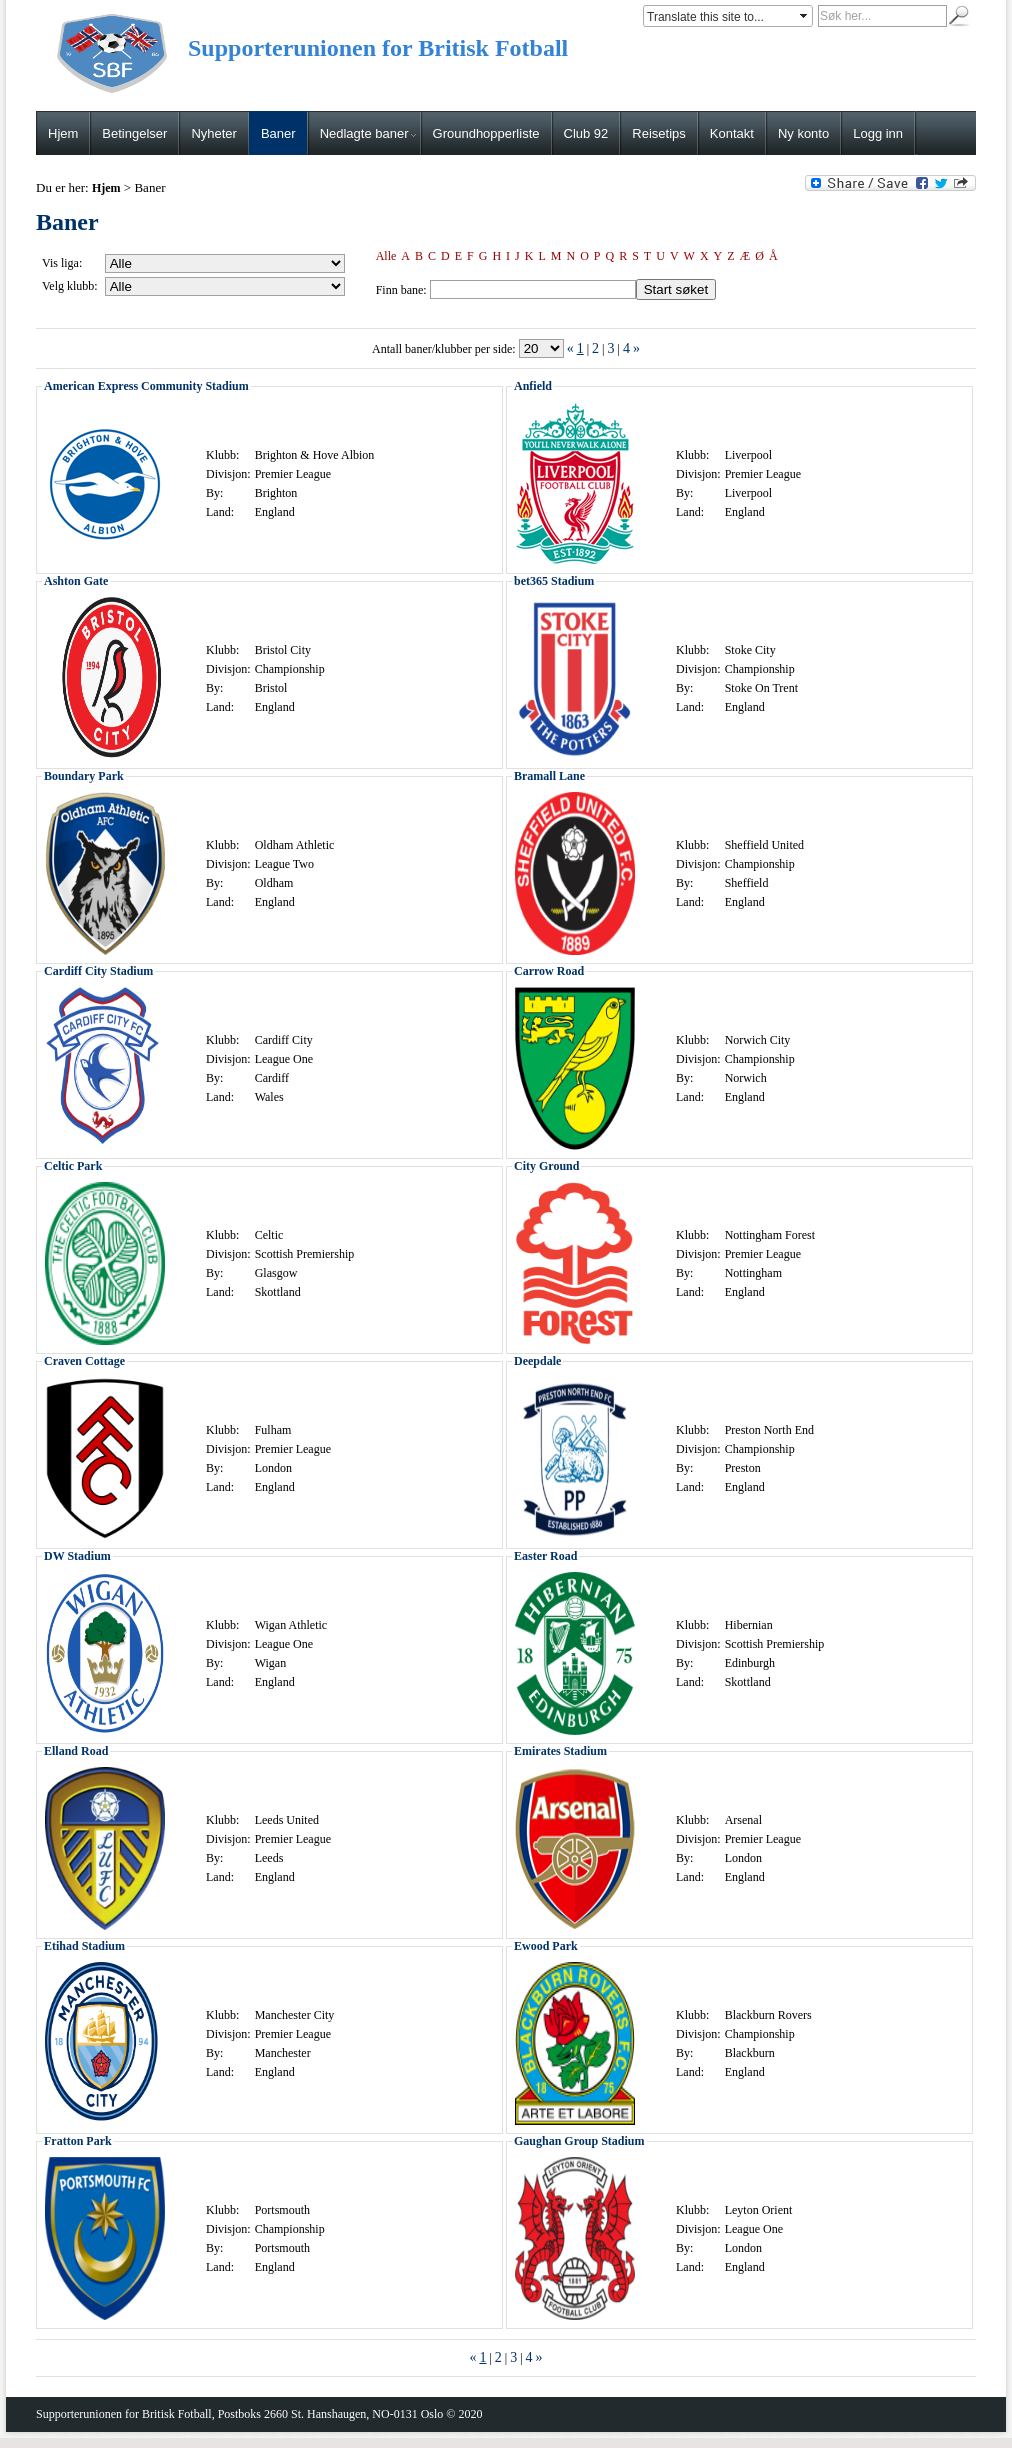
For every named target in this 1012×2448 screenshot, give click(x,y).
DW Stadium (77, 1556)
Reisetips (658, 133)
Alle (386, 256)
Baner (278, 133)
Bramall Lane (549, 776)
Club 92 (586, 133)
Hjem (63, 133)
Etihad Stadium (84, 1946)
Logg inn (878, 133)
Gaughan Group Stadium (579, 2141)
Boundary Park (84, 776)
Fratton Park (78, 2141)
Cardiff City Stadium (98, 971)
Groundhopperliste (486, 133)
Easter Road (545, 1556)
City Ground (546, 1166)
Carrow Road (549, 971)
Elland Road (76, 1751)
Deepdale (537, 1361)
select (805, 16)
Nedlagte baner (368, 133)
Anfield (533, 386)
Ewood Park (546, 1946)
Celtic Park (73, 1166)
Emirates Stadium (560, 1751)
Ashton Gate (76, 581)
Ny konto (803, 133)
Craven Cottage (84, 1361)
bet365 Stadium (554, 581)
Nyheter (214, 133)
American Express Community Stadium (146, 386)
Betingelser (134, 133)
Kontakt (732, 133)
